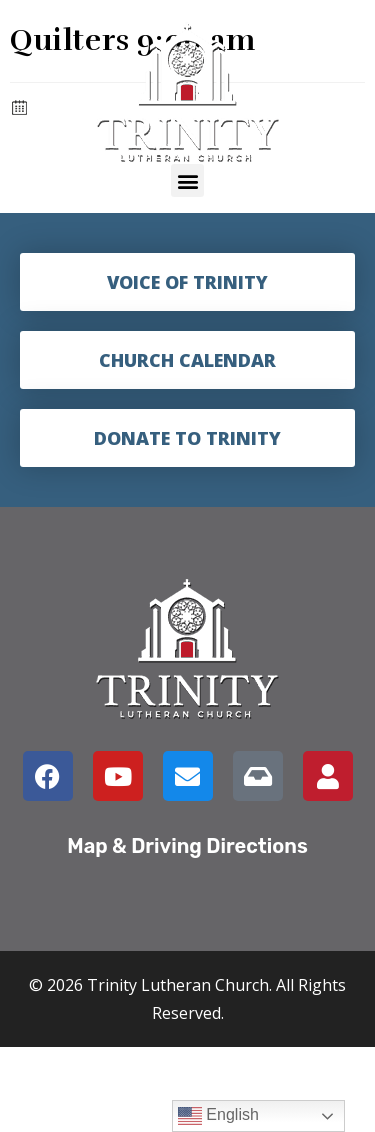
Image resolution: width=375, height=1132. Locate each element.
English (218, 1116)
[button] (187, 180)
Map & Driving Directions (187, 846)
